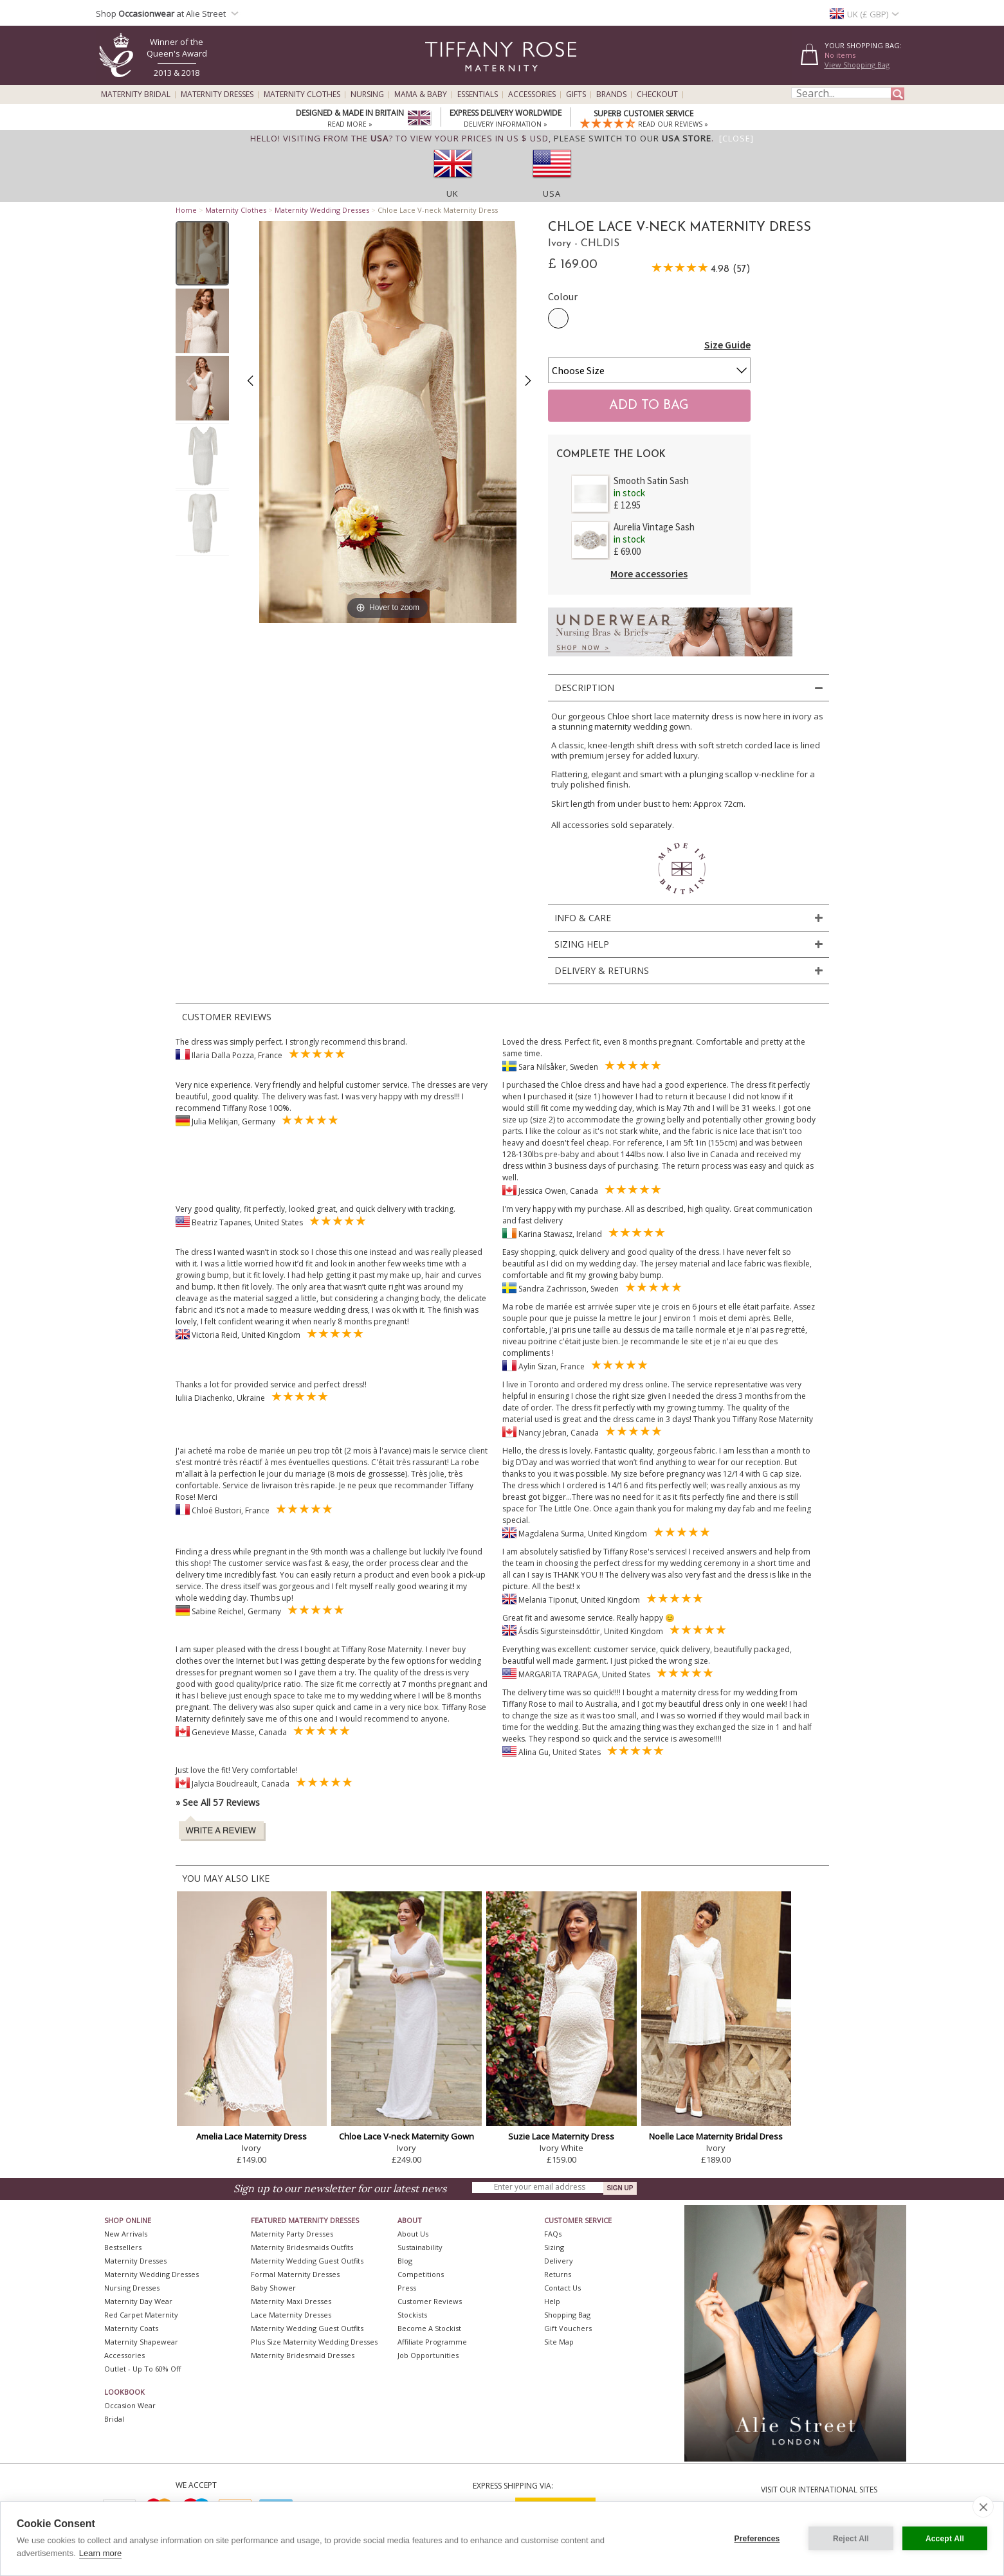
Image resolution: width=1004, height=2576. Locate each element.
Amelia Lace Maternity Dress (251, 2136)
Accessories (532, 94)
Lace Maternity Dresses (291, 2314)
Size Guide (727, 344)
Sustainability (420, 2247)
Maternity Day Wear (138, 2301)
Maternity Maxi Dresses (291, 2301)
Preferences (757, 2538)
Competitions (420, 2274)
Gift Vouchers (568, 2328)
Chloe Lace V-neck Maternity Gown (406, 2136)
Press (406, 2287)
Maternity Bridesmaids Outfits (302, 2247)
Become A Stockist (429, 2328)
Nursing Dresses (132, 2287)
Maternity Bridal (135, 94)
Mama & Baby (420, 94)
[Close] (736, 138)
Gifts (576, 94)
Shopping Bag (567, 2314)
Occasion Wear (130, 2405)
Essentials (477, 94)
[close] (983, 2506)
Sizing (554, 2247)
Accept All (945, 2538)
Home (186, 210)
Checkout (657, 94)
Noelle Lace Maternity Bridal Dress (716, 2136)
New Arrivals (125, 2233)
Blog (404, 2260)
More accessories (649, 573)
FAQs (552, 2233)
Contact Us (562, 2287)
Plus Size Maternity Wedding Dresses (314, 2341)
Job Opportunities (428, 2355)
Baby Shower (273, 2287)
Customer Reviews (429, 2301)
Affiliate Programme (432, 2341)
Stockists (412, 2314)
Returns (557, 2274)
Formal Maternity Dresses (295, 2274)
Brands (611, 94)
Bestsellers (122, 2247)
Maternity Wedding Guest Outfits (307, 2260)
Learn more (100, 2553)
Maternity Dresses (217, 94)
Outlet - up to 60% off (142, 2368)
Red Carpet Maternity (141, 2314)
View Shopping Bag (857, 64)
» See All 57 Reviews (218, 1802)
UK (452, 193)
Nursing (367, 94)
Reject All (851, 2538)
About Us (412, 2233)
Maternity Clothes (302, 94)
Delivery (558, 2260)
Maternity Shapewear (141, 2341)
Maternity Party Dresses (292, 2233)
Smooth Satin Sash (651, 480)
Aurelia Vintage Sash (654, 527)
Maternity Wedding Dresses (322, 210)
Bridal (114, 2419)
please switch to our (632, 138)
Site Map (559, 2341)
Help (552, 2301)
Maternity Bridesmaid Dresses (302, 2355)
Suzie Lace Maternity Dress (561, 2136)
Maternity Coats (131, 2328)
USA (552, 193)
